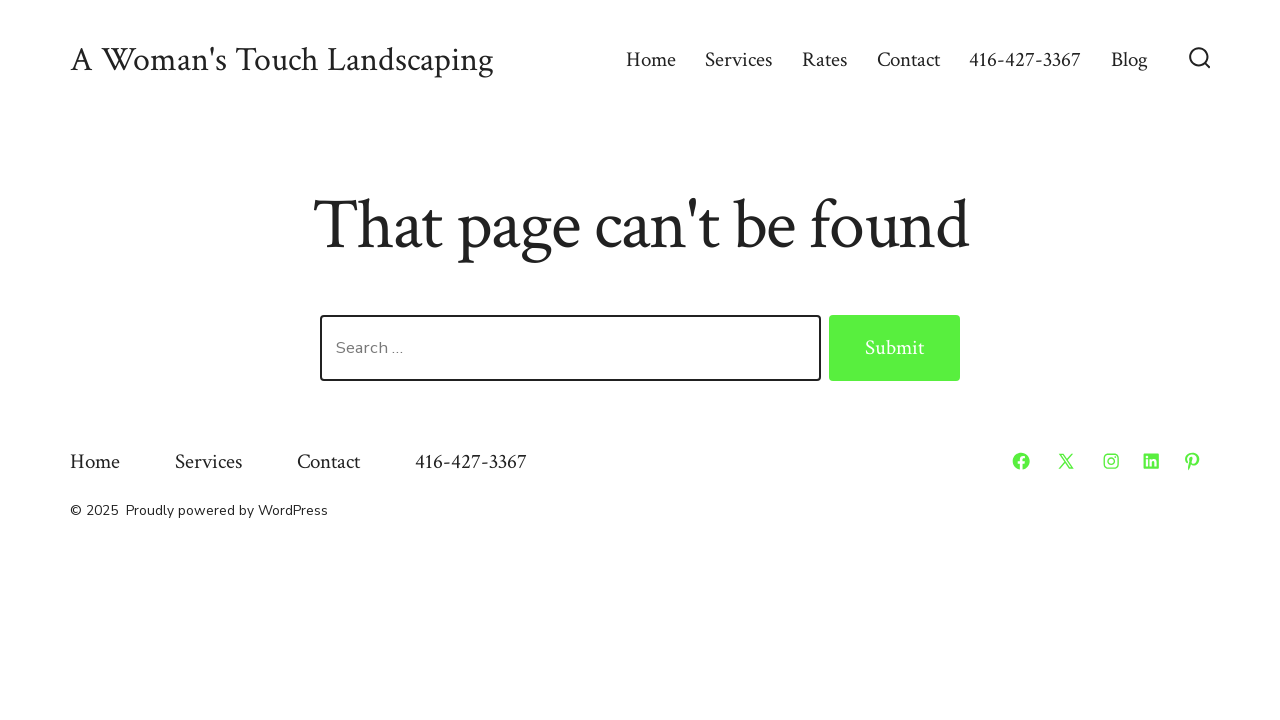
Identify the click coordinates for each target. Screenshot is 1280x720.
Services (738, 59)
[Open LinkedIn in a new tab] (1151, 461)
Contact (908, 59)
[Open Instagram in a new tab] (1111, 461)
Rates (824, 59)
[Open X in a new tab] (1066, 461)
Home (651, 59)
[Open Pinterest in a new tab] (1192, 461)
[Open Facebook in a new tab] (1021, 461)
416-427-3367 (1025, 59)
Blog (1129, 59)
